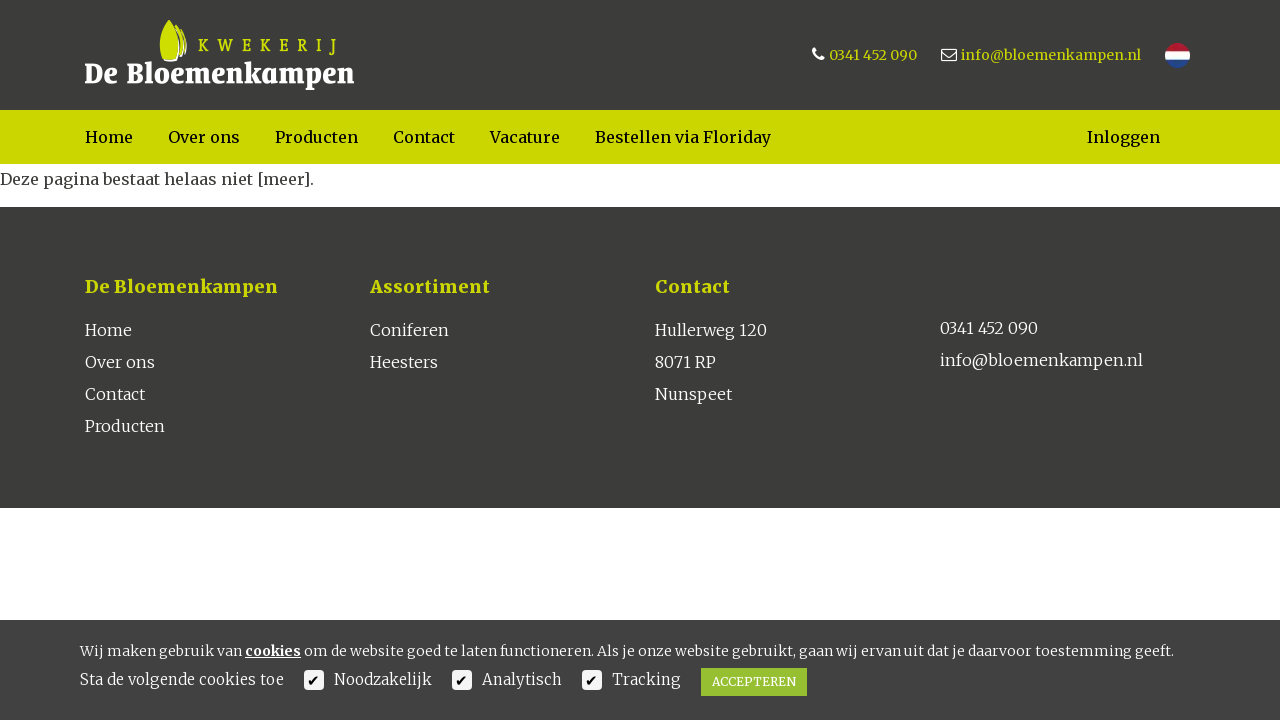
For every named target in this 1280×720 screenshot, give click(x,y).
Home (109, 137)
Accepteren (754, 681)
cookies (273, 651)
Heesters (404, 362)
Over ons (204, 137)
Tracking (646, 679)
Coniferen (409, 330)
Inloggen (1123, 137)
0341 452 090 (873, 55)
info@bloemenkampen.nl (1051, 55)
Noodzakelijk (383, 679)
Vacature (525, 137)
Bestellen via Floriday (683, 137)
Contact (424, 137)
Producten (316, 137)
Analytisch (522, 679)
